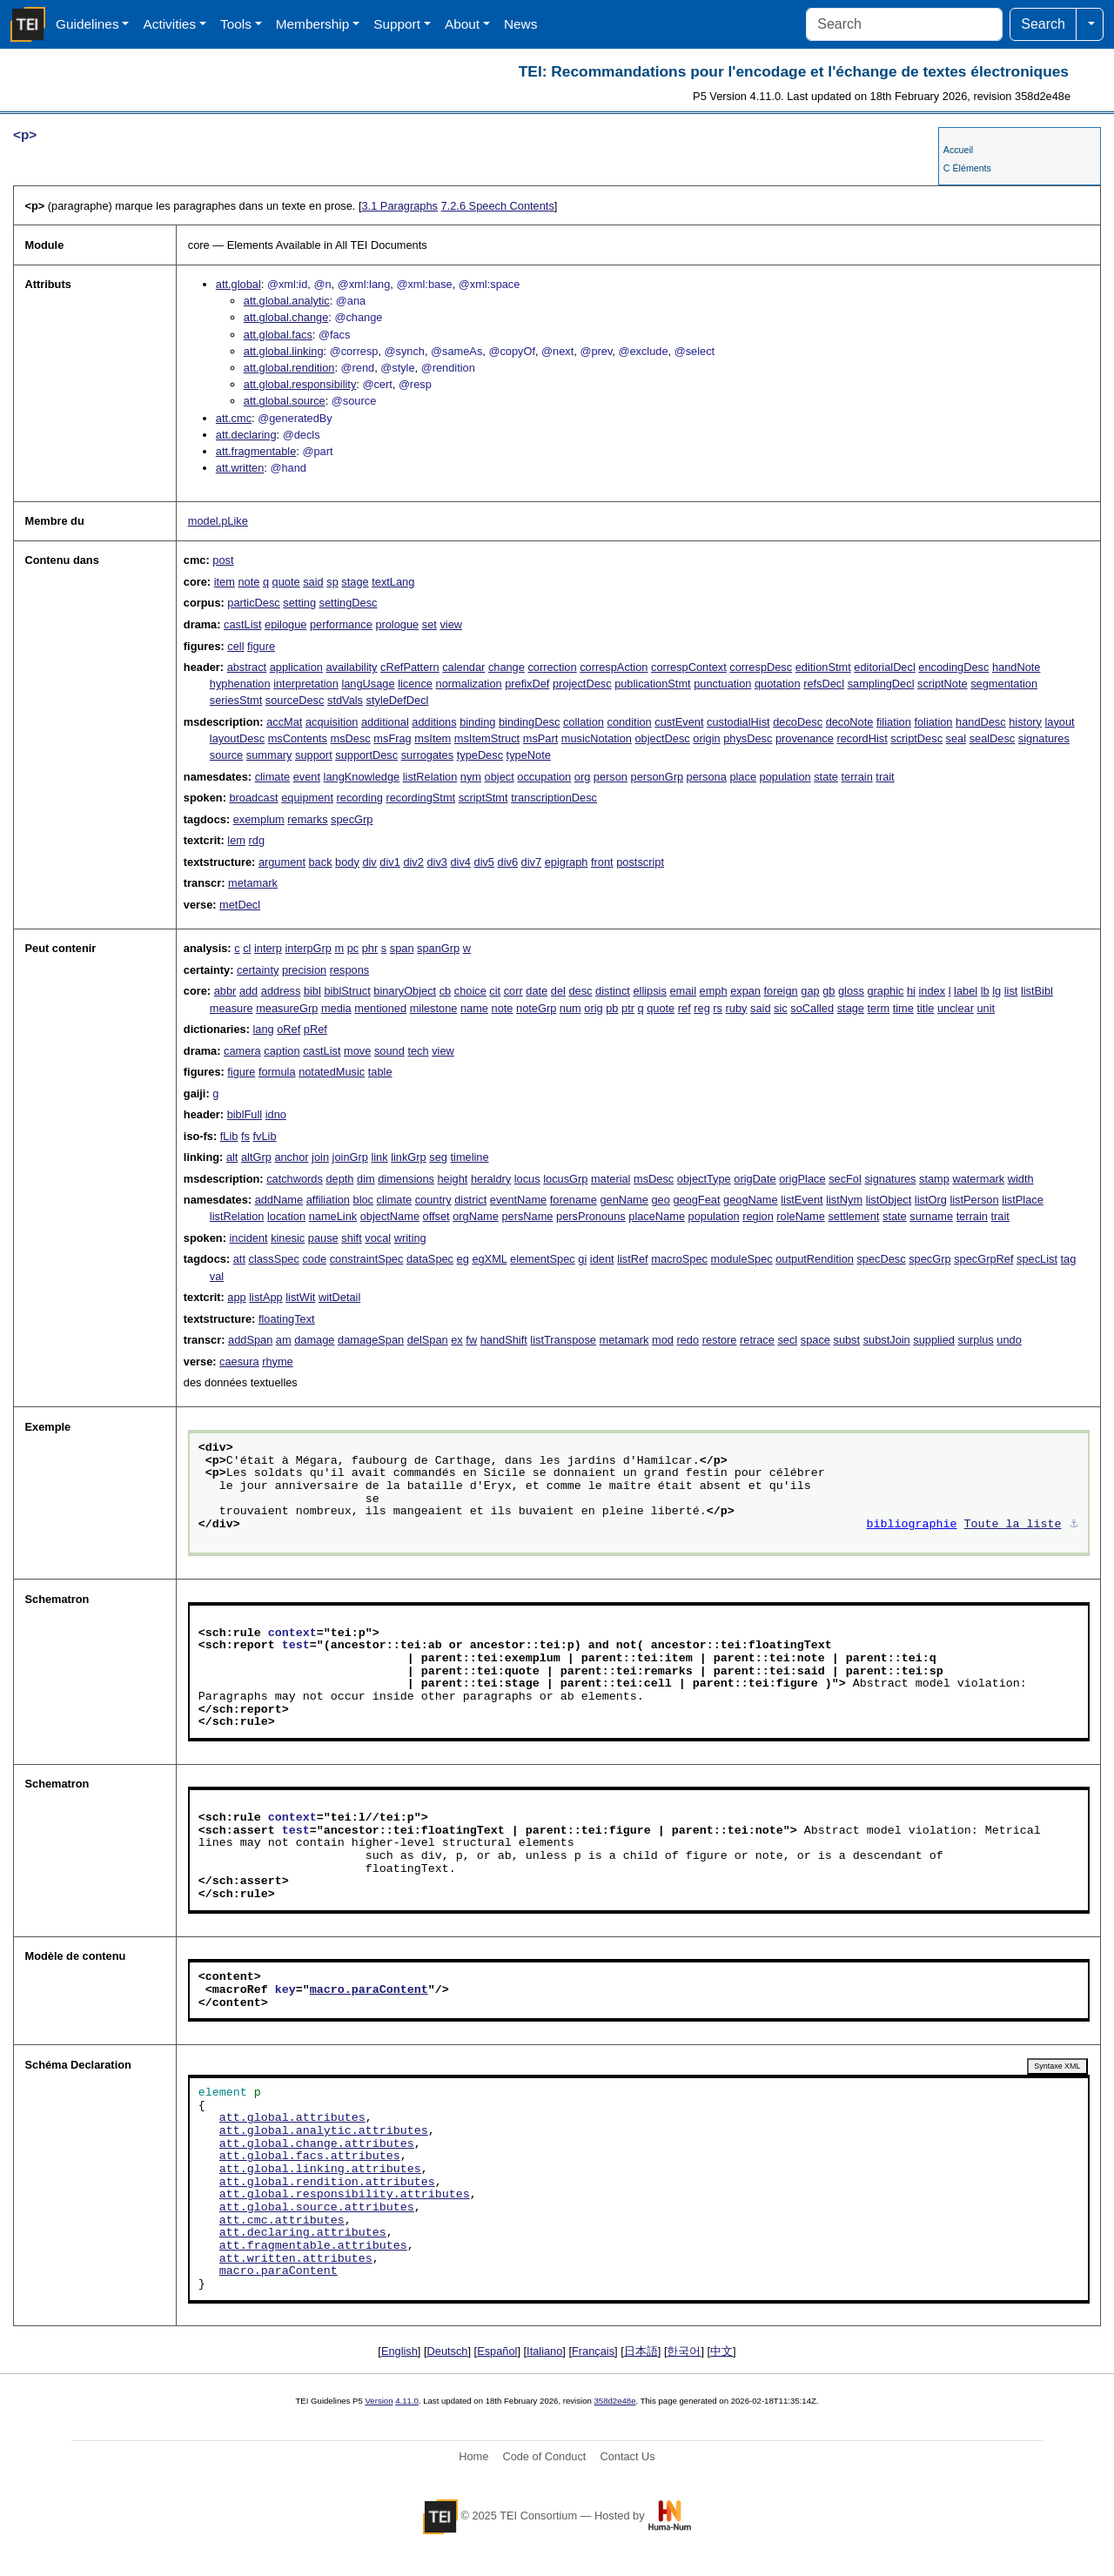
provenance (804, 738)
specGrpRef (983, 1258)
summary (269, 754)
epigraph (566, 862)
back (320, 862)
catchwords (294, 1178)
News (520, 24)
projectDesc (582, 683)
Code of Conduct (544, 2456)
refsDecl (823, 683)
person (610, 776)
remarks (307, 819)
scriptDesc (916, 738)
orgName (476, 1216)
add (248, 990)
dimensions (406, 1178)
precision (304, 969)
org (582, 776)
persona (707, 776)
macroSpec (679, 1258)
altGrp (256, 1157)
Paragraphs (399, 205)
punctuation (722, 683)
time (903, 1008)
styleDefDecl (397, 700)
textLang (393, 581)
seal (956, 738)
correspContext (689, 667)
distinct (612, 990)
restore (719, 1339)
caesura (239, 1361)
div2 (413, 862)
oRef (288, 1029)
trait (885, 776)
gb (828, 990)
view (451, 624)
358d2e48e (614, 2400)
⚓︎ (1074, 1525)
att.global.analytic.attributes (323, 2131)
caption (281, 1050)
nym (470, 776)
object (499, 776)
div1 (389, 862)
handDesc (981, 721)
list (1011, 990)
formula (277, 1071)
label (965, 990)
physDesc (747, 738)
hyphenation (240, 683)
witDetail (339, 1297)
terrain (857, 776)
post (222, 560)
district (470, 1199)
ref (684, 1008)
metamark (253, 882)
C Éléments (967, 168)
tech (417, 1050)
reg (702, 1008)
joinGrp (350, 1157)
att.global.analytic (287, 300)
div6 (508, 862)
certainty (257, 969)
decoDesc (797, 721)
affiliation (328, 1199)
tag (1069, 1258)
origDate (754, 1178)
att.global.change (286, 317)
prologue (397, 624)
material (611, 1178)
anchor (291, 1157)
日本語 (641, 2351)
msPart (541, 738)
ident (602, 1258)
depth (339, 1178)
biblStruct (347, 990)
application (296, 667)
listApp (265, 1297)
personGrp (657, 776)
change (506, 667)
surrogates (427, 754)
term (879, 1008)
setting (299, 602)
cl (247, 948)
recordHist (861, 738)
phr (370, 948)
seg (438, 1157)
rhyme (277, 1361)
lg (996, 990)
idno (275, 1114)
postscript (640, 862)
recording (360, 797)
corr (513, 990)
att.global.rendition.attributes (327, 2182)
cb (446, 990)
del (558, 990)
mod (663, 1339)
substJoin (886, 1339)
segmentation (1003, 683)
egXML (489, 1258)
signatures (1044, 738)
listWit (300, 1297)
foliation (933, 721)
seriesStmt (236, 700)
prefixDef (527, 683)
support (313, 754)
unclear (955, 1008)
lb (985, 990)
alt (232, 1157)
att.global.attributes (292, 2118)
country (433, 1199)
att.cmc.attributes (282, 2221)
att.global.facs (278, 334)
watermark (978, 1178)
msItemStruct (487, 738)
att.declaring (246, 434)
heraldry (491, 1178)
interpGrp (308, 948)
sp (332, 581)
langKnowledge (362, 776)
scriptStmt (483, 797)
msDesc (351, 738)
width (1021, 1178)
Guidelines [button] (87, 24)
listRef (632, 1258)
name (474, 1008)
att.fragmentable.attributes (313, 2246)
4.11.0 (407, 2400)
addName (279, 1199)
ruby (737, 1008)
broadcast (253, 797)
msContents (297, 738)
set (429, 624)
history (1025, 721)
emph (714, 990)
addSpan (250, 1339)
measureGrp (287, 1008)
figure (261, 646)
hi (911, 990)
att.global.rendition (289, 367)
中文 (721, 2351)
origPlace (802, 1178)
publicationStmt (652, 683)
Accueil (958, 149)
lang (262, 1029)
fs (245, 1136)
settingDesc (348, 602)
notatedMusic (332, 1071)
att (239, 1258)
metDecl (239, 904)
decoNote (850, 721)
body (347, 862)
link (379, 1157)
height (453, 1178)
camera (242, 1050)
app (236, 1297)
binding (477, 721)
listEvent (801, 1199)
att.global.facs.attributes (309, 2156)
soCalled (812, 1008)
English (399, 2351)
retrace (757, 1339)
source (226, 754)
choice (470, 990)
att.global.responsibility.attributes (344, 2195)
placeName (656, 1216)
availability (351, 667)
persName (527, 1216)
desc (580, 990)
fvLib (265, 1136)
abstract (247, 667)
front (602, 862)
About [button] (462, 24)
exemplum (259, 819)
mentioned (380, 1008)
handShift (503, 1339)
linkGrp (408, 1157)
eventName (518, 1199)
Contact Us (627, 2456)
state (826, 776)
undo (1009, 1339)
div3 (436, 862)
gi (582, 1258)
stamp (934, 1178)
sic (781, 1008)
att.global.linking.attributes (320, 2169)
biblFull (245, 1114)
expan (745, 990)
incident (248, 1237)
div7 (531, 862)
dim (366, 1178)
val (217, 1276)
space (815, 1339)
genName (624, 1199)
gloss (851, 990)
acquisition (331, 721)
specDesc (880, 1258)
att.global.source (284, 400)
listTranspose (563, 1339)
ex (457, 1339)
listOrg (931, 1199)
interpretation (306, 683)
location (286, 1216)
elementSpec (542, 1258)
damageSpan (371, 1339)
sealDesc (993, 738)
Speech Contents (497, 205)
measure (231, 1008)
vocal (378, 1237)
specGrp (351, 819)
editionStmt (823, 667)
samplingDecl (881, 683)
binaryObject (404, 990)
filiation (893, 721)
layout (1060, 721)
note (248, 581)
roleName (800, 1216)
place (742, 776)
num (570, 1008)
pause (323, 1237)
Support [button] (396, 24)
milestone (434, 1008)
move (357, 1050)
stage (354, 581)
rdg (257, 840)
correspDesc (760, 667)
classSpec (274, 1258)
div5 (484, 862)
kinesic (288, 1237)
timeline (469, 1157)
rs (717, 1008)
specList (1037, 1258)
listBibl (1037, 990)
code (314, 1258)
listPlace (1023, 1199)
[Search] (904, 24)
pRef (315, 1029)
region (758, 1216)
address (281, 990)
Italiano (544, 2351)
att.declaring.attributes (302, 2233)
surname (931, 1216)
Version (379, 2400)
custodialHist (738, 721)
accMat (284, 721)
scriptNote (942, 683)
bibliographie (912, 1525)
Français (593, 2351)
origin (706, 738)
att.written (240, 467)
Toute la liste (1013, 1525)
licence (415, 683)
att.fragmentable (256, 451)
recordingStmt (420, 797)
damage (314, 1339)
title (925, 1008)
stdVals (345, 700)
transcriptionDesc (554, 797)
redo (687, 1339)
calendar (463, 667)
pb (612, 1008)
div (369, 862)
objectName (389, 1216)
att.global (238, 284)
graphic (885, 990)
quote (286, 581)
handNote (1016, 667)
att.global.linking (284, 351)
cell (235, 646)
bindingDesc (529, 721)
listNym (844, 1199)
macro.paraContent (369, 1990)
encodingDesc (953, 667)
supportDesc (366, 754)
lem (236, 840)
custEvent (678, 721)
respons (350, 969)
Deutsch (447, 2351)
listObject (889, 1199)
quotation (778, 683)
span (402, 948)
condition (629, 721)
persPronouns (591, 1216)
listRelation (430, 776)
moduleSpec (742, 1258)
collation (583, 721)
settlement (853, 1216)
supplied (934, 1339)
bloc (363, 1199)
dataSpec (429, 1258)
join (320, 1157)
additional (385, 721)
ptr (627, 1008)
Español (497, 2351)
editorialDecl (884, 667)
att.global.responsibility (300, 384)
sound (389, 1050)
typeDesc (480, 754)
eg (463, 1258)
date (536, 990)
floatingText (286, 1318)
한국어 (684, 2351)
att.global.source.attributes (316, 2208)
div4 (460, 862)
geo (660, 1199)
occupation (544, 776)
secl (787, 1339)
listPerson (974, 1199)
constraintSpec (367, 1258)
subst (846, 1339)
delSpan (427, 1339)
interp (268, 948)
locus (527, 1178)
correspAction (614, 667)
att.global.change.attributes (316, 2144)
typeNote (529, 754)
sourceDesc (295, 700)
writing (410, 1237)
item (224, 581)
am (284, 1339)
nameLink (333, 1216)
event (306, 776)
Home (473, 2456)
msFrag (392, 738)
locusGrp (565, 1178)
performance (341, 624)
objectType (704, 1178)
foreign (781, 990)
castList (242, 624)
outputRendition (814, 1258)
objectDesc (661, 738)
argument (281, 862)
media (336, 1008)
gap (810, 990)
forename (573, 1199)
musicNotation (596, 738)
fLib (229, 1136)
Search (1043, 24)
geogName (750, 1199)
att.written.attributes (295, 2259)
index (932, 990)
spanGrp (438, 948)
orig (593, 1008)
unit (986, 1008)
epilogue (285, 624)
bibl (312, 990)
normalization (469, 683)
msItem (432, 738)
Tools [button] (236, 24)
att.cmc (234, 418)
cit (494, 990)
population (785, 776)
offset (436, 1216)
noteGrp (536, 1008)
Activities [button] (169, 24)
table (380, 1071)
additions (434, 721)
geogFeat (696, 1199)
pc (353, 948)
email (682, 990)
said (313, 581)
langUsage (367, 683)
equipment (307, 797)
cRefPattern (410, 667)
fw (471, 1339)
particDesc (253, 602)
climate (273, 776)
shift (351, 1237)
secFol (845, 1178)
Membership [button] (313, 24)
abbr (225, 990)
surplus (976, 1339)
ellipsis (649, 990)
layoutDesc (237, 738)
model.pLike (218, 520)
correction (551, 667)
